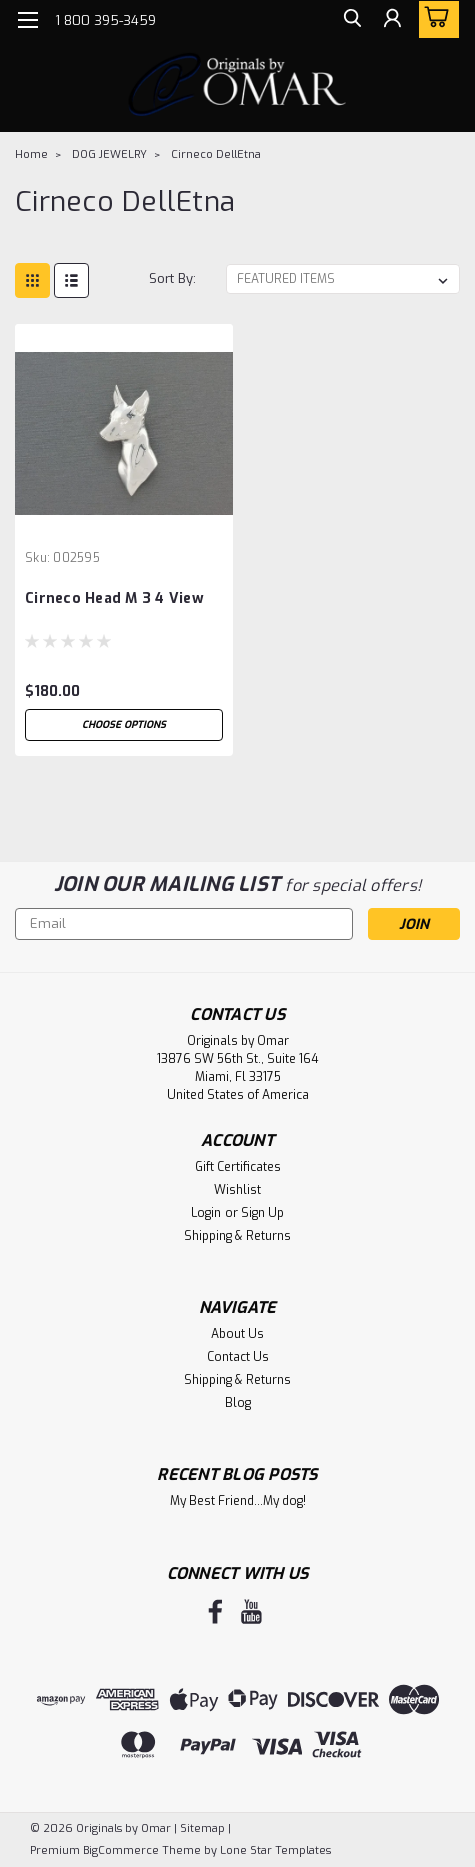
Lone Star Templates (275, 1850)
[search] (345, 23)
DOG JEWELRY (109, 154)
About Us (237, 1334)
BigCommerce (121, 1850)
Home (31, 154)
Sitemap (202, 1828)
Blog (238, 1403)
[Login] (390, 23)
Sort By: (172, 278)
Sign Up (262, 1213)
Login (206, 1213)
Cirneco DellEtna (216, 154)
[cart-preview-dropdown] (434, 19)
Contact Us (238, 1357)
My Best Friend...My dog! (238, 1501)
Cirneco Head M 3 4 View (114, 598)
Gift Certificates (238, 1167)
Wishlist (237, 1190)
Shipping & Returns (237, 1236)
